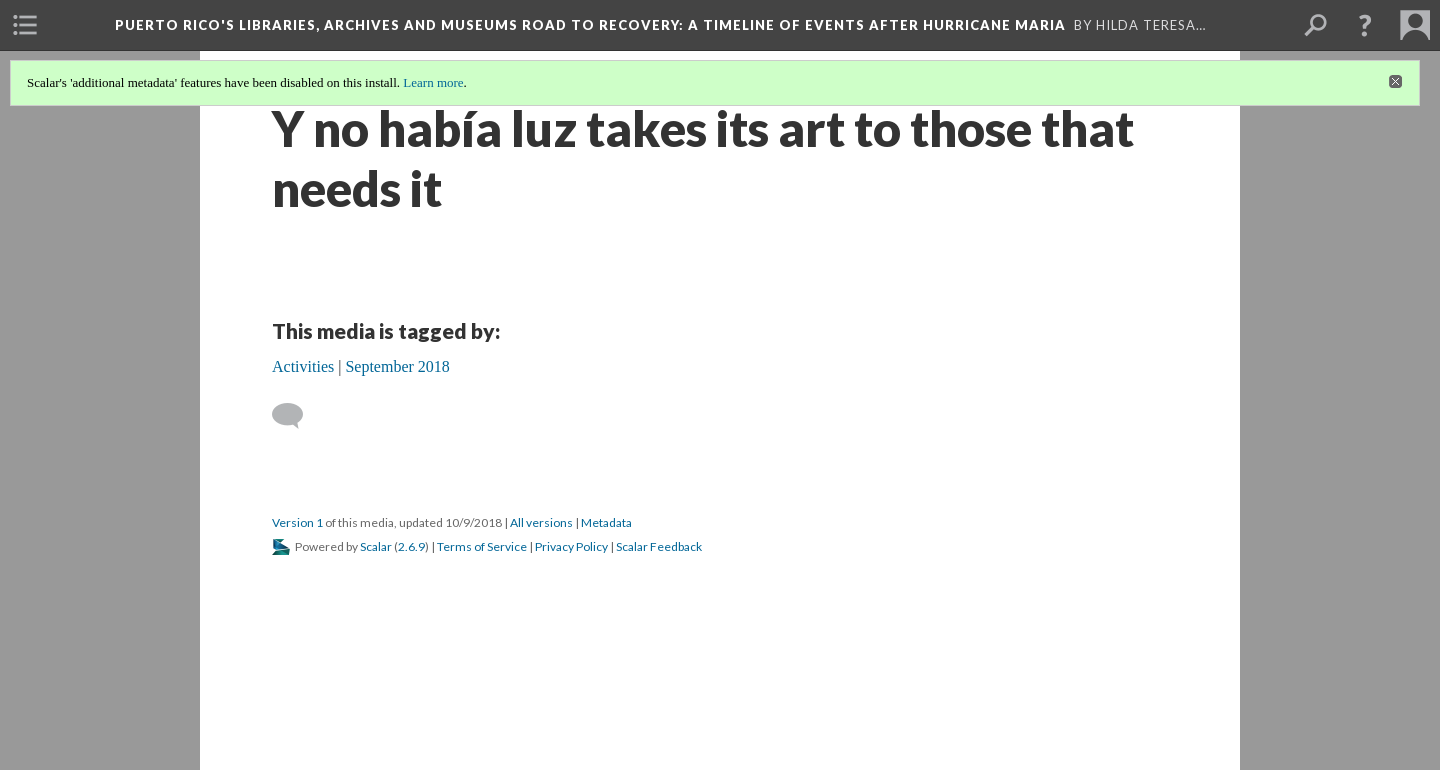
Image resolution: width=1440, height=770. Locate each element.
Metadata (606, 522)
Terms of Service (482, 546)
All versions (541, 522)
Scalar (376, 546)
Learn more (433, 82)
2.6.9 (411, 546)
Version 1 (297, 522)
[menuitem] (25, 25)
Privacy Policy (571, 546)
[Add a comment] (296, 416)
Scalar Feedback (659, 546)
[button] (1365, 25)
